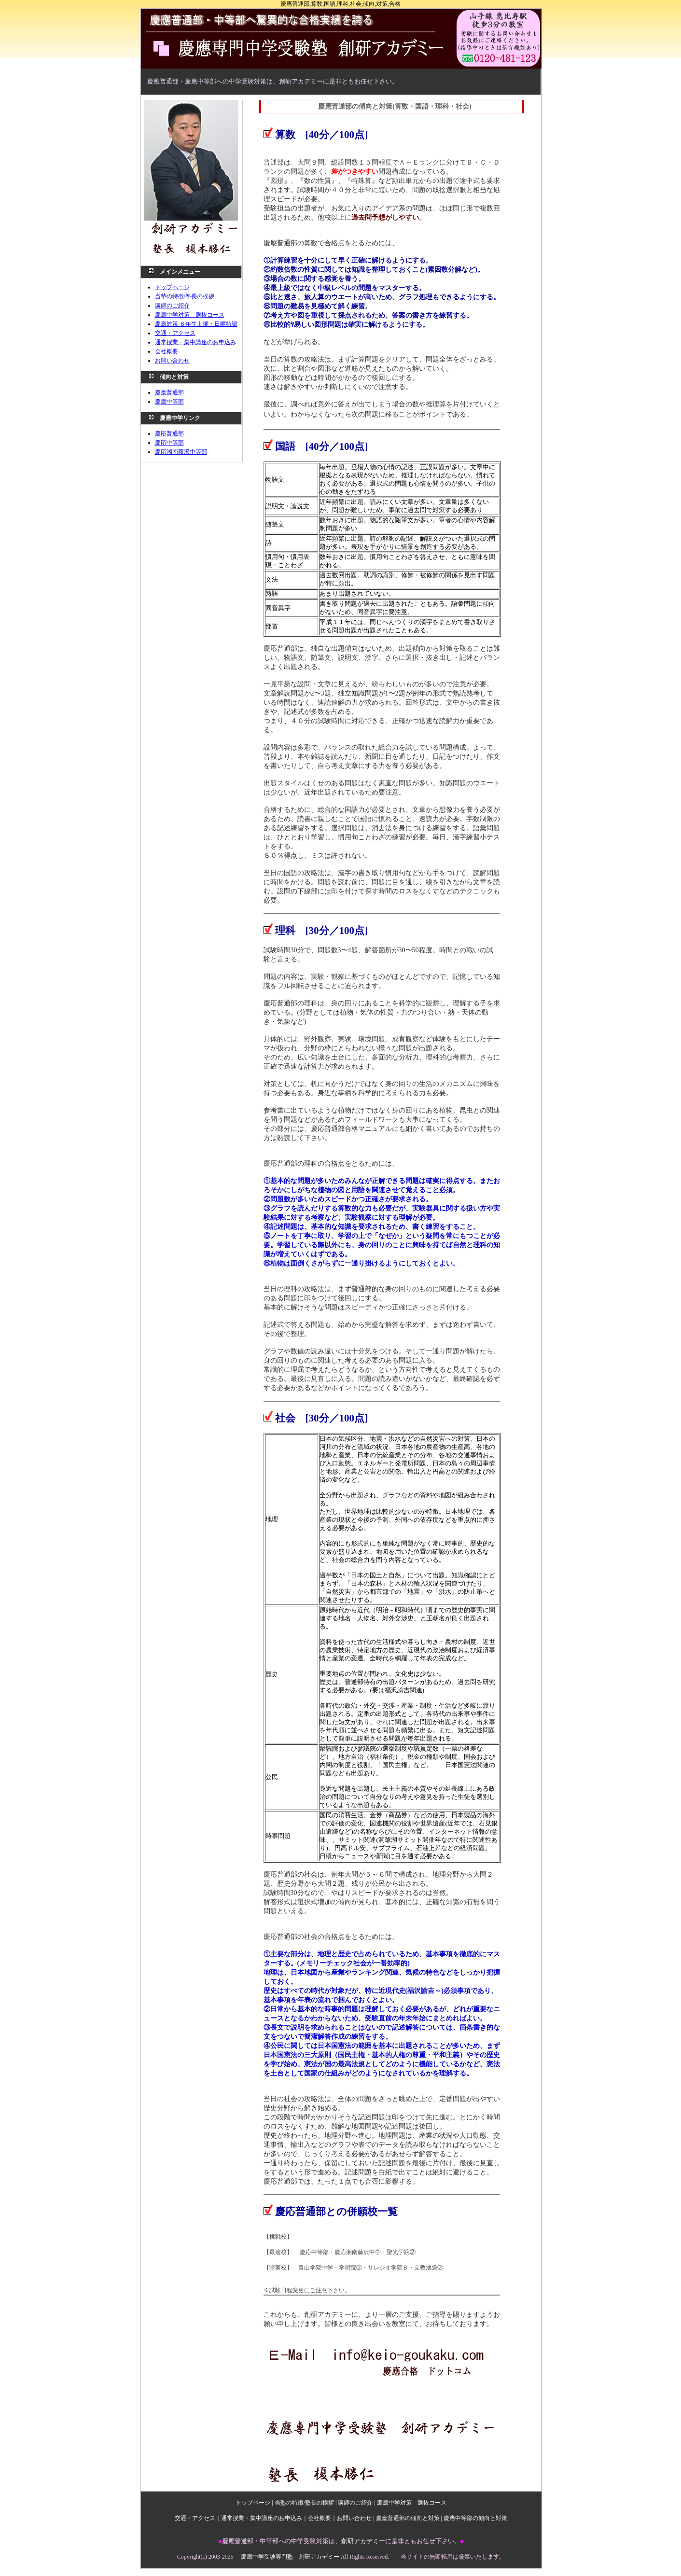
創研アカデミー (363, 2541)
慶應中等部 (169, 401)
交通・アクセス (175, 333)
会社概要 (166, 351)
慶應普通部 (169, 392)
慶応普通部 (169, 433)
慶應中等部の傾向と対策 (475, 2518)
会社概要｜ (322, 2518)
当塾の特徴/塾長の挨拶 (184, 296)
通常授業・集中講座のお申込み (195, 342)
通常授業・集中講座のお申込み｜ (264, 2518)
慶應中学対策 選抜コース (189, 314)
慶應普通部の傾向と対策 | (410, 2518)
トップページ (172, 287)
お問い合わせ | (356, 2518)
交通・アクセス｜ (198, 2518)
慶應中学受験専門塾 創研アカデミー (290, 2556)
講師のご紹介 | (357, 2502)
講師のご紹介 (172, 305)
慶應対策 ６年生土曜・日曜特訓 (196, 323)
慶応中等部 (169, 442)
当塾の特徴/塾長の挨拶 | (306, 2502)
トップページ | (255, 2502)
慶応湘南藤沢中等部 (181, 451)
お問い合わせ (172, 360)
